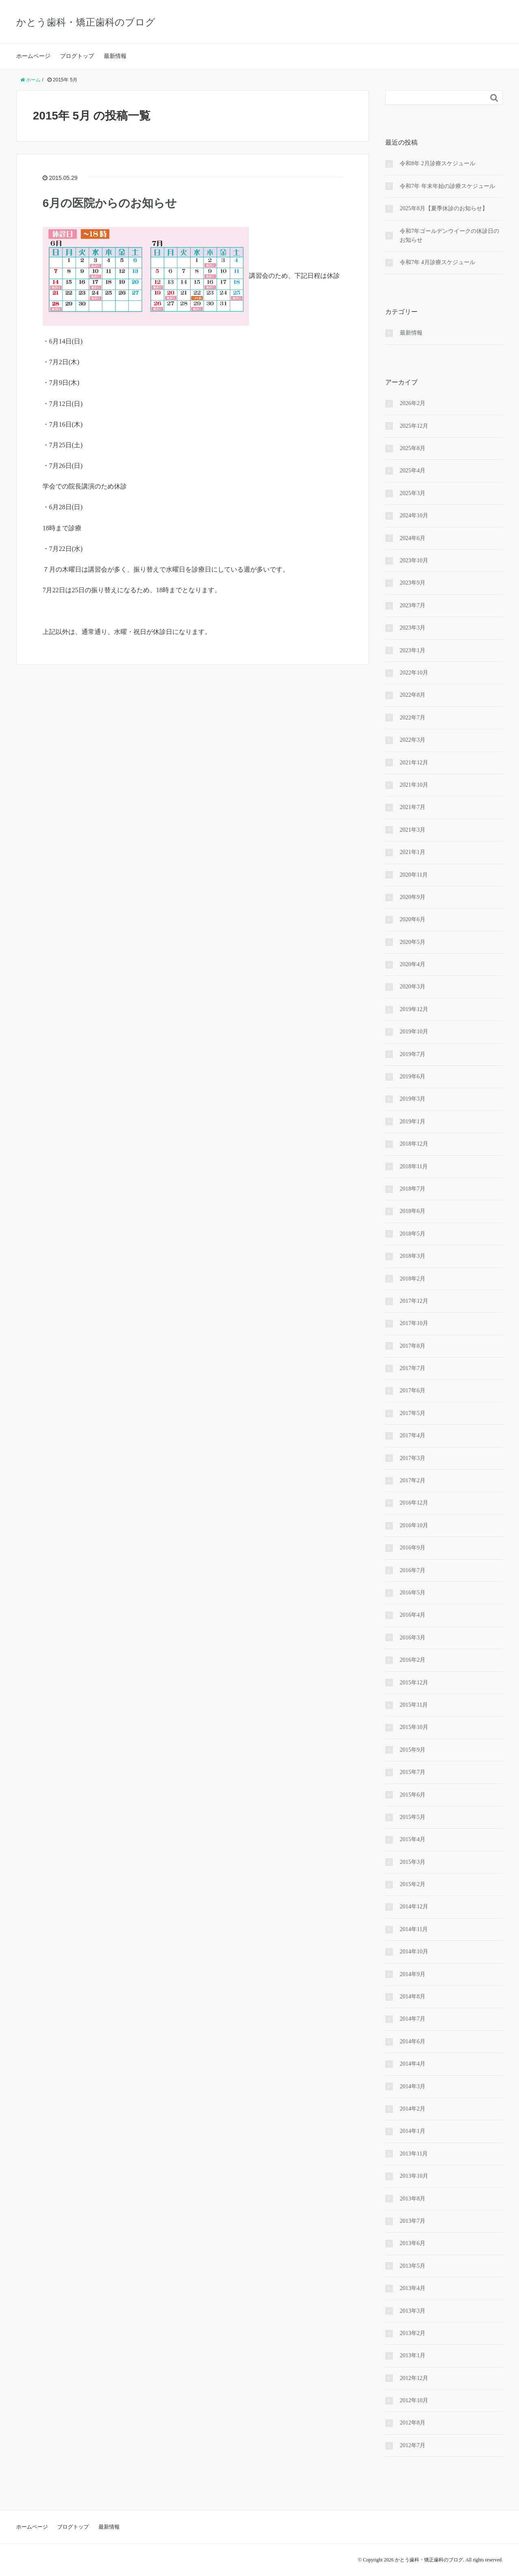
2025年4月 (412, 470)
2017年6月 (412, 1390)
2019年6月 (412, 1077)
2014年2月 (412, 2109)
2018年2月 (412, 1279)
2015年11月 (414, 1705)
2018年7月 (412, 1189)
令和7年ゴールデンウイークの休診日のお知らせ (449, 235)
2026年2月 (412, 403)
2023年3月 (412, 628)
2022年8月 (412, 695)
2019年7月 (412, 1054)
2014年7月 (412, 2019)
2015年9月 (412, 1750)
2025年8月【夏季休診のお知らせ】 (444, 208)
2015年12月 (414, 1683)
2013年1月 (412, 2355)
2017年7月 (412, 1368)
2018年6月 (412, 1211)
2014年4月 (412, 2064)
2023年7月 (412, 605)
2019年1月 (412, 1121)
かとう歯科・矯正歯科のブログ (85, 22)
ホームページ (33, 56)
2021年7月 (412, 807)
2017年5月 (412, 1413)
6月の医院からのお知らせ (110, 203)
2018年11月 (414, 1166)
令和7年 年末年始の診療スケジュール (447, 186)
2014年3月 (412, 2086)
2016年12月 (414, 1503)
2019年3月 (412, 1099)
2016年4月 (412, 1615)
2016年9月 (412, 1548)
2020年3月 (412, 987)
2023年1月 (412, 650)
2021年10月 (414, 785)
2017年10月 (414, 1323)
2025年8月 (412, 448)
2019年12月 (414, 1009)
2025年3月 (412, 493)
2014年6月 (412, 2041)
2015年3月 (412, 1862)
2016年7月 (412, 1570)
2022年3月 (412, 740)
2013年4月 (412, 2288)
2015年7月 (412, 1772)
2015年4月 (412, 1839)
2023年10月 (414, 560)
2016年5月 (412, 1593)
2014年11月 (414, 1929)
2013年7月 (412, 2221)
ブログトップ (77, 56)
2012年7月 (412, 2445)
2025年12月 (414, 426)
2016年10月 (414, 1525)
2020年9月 (412, 897)
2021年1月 (412, 852)
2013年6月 (412, 2243)
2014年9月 (412, 1974)
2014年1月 (412, 2131)
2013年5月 (412, 2266)
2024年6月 (412, 538)
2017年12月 (414, 1301)
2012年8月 (412, 2423)
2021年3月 (412, 830)
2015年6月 (412, 1795)
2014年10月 (414, 1952)
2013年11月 (414, 2154)
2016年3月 (412, 1638)
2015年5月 (412, 1817)
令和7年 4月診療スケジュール (437, 262)
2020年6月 (412, 919)
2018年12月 (414, 1144)
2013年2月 (412, 2333)
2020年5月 (412, 942)
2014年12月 (414, 1907)
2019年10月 (414, 1032)
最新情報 (115, 56)
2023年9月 (412, 583)
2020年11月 (414, 875)
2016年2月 (412, 1660)
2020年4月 (412, 964)
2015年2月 (412, 1884)
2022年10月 (414, 673)
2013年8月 (412, 2199)
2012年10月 (414, 2400)
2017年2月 (412, 1480)
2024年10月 (414, 515)
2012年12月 (414, 2378)
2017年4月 (412, 1435)
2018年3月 (412, 1256)
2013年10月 (414, 2176)
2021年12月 (414, 763)
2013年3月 (412, 2311)
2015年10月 (414, 1727)
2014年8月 (412, 1996)
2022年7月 (412, 718)
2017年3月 (412, 1458)
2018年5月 (412, 1234)
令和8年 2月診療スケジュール (437, 163)
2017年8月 (412, 1346)
